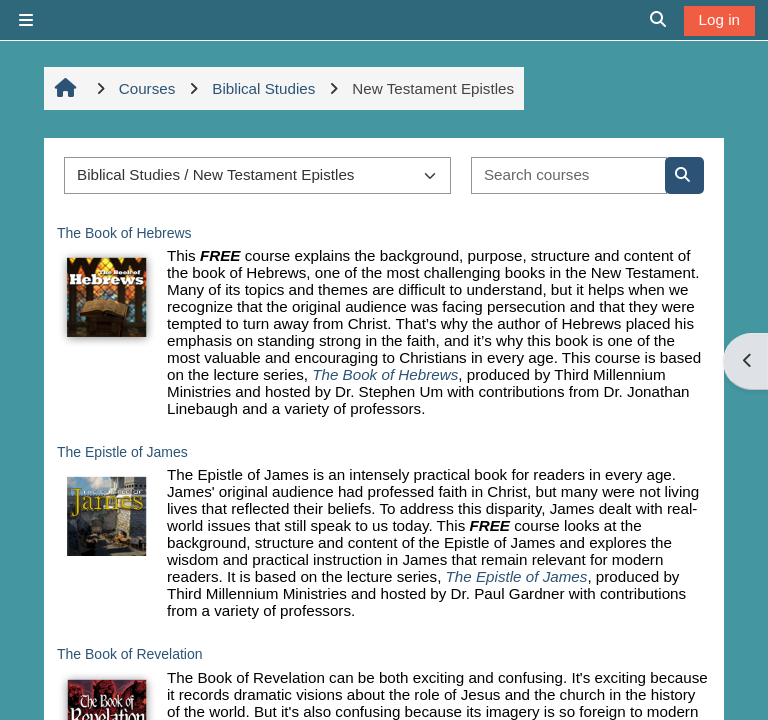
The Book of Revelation (130, 654)
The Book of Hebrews (124, 233)
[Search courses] (569, 175)
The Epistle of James (122, 452)
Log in (719, 19)
